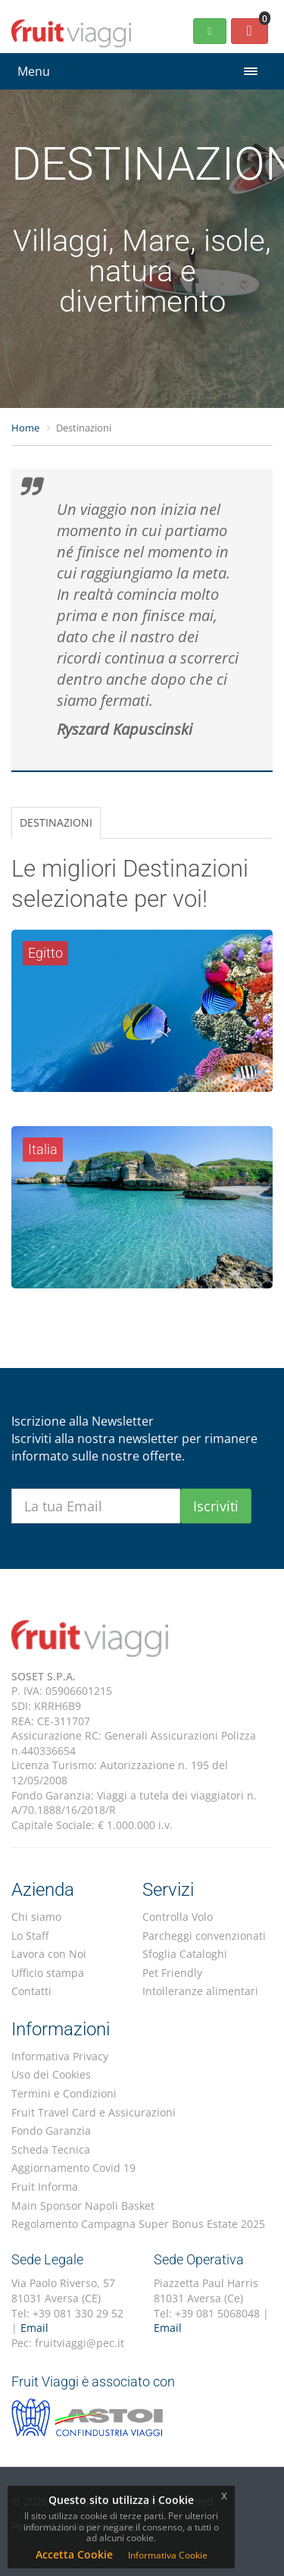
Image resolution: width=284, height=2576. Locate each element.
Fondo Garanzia (51, 2130)
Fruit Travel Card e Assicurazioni (93, 2112)
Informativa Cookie (168, 2555)
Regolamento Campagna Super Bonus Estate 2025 (138, 2224)
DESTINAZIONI (56, 822)
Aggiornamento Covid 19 (73, 2167)
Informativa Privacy (59, 2056)
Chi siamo (36, 1916)
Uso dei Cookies (51, 2074)
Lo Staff (29, 1935)
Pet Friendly (172, 1973)
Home (25, 428)
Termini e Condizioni (64, 2093)
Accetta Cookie (74, 2554)
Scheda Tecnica (50, 2149)
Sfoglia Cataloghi (184, 1954)
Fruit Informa (44, 2186)
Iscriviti (216, 1506)
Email (34, 2327)
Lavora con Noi (48, 1954)
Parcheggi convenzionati (204, 1935)
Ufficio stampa (47, 1973)
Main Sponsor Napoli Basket (82, 2205)
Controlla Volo (177, 1916)
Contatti (31, 1991)
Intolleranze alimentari (200, 1991)
